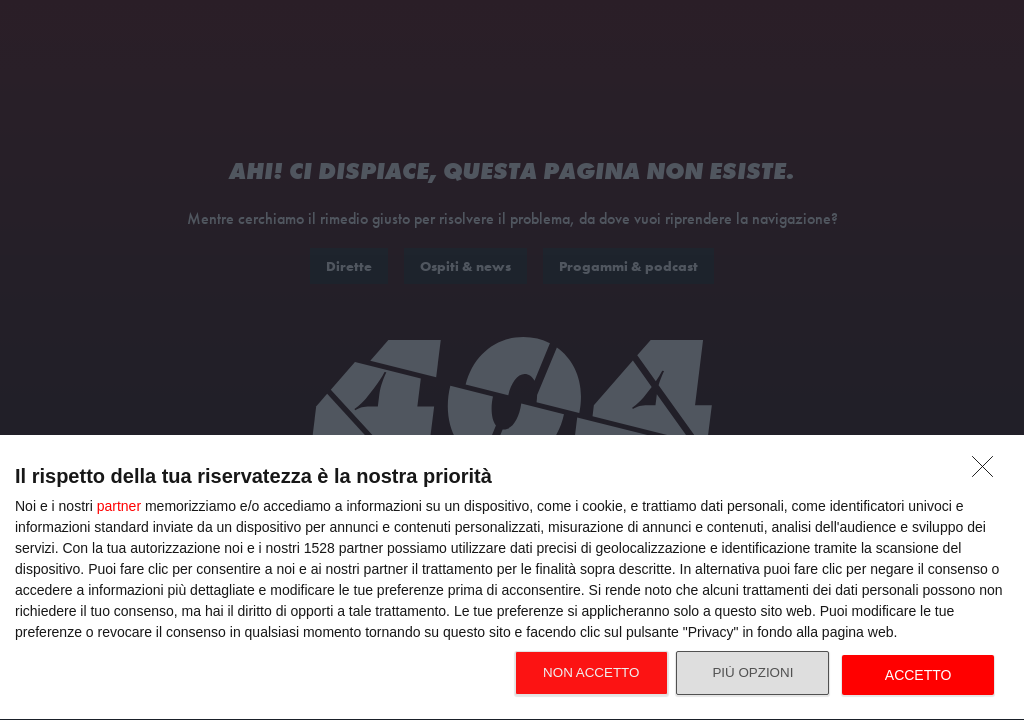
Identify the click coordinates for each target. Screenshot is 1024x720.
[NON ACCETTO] (988, 472)
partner (119, 506)
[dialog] (512, 578)
